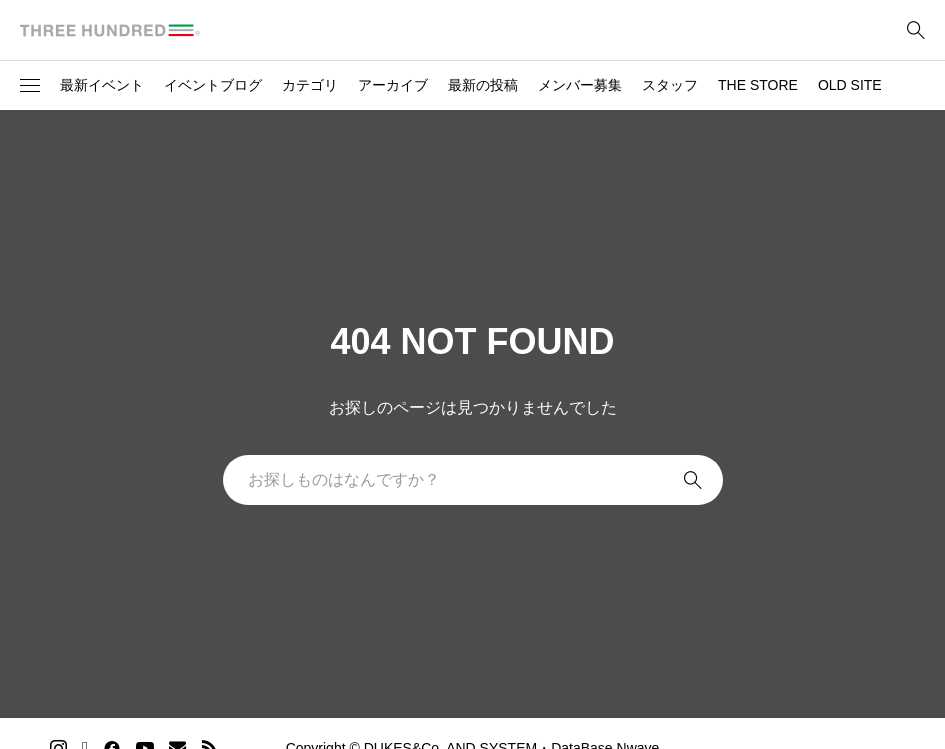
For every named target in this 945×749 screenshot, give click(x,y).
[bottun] (915, 30)
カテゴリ (310, 85)
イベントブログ (213, 85)
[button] (30, 86)
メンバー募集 (580, 85)
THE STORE (758, 85)
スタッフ (670, 85)
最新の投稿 (483, 85)
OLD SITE (850, 85)
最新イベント (102, 85)
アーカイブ (393, 85)
